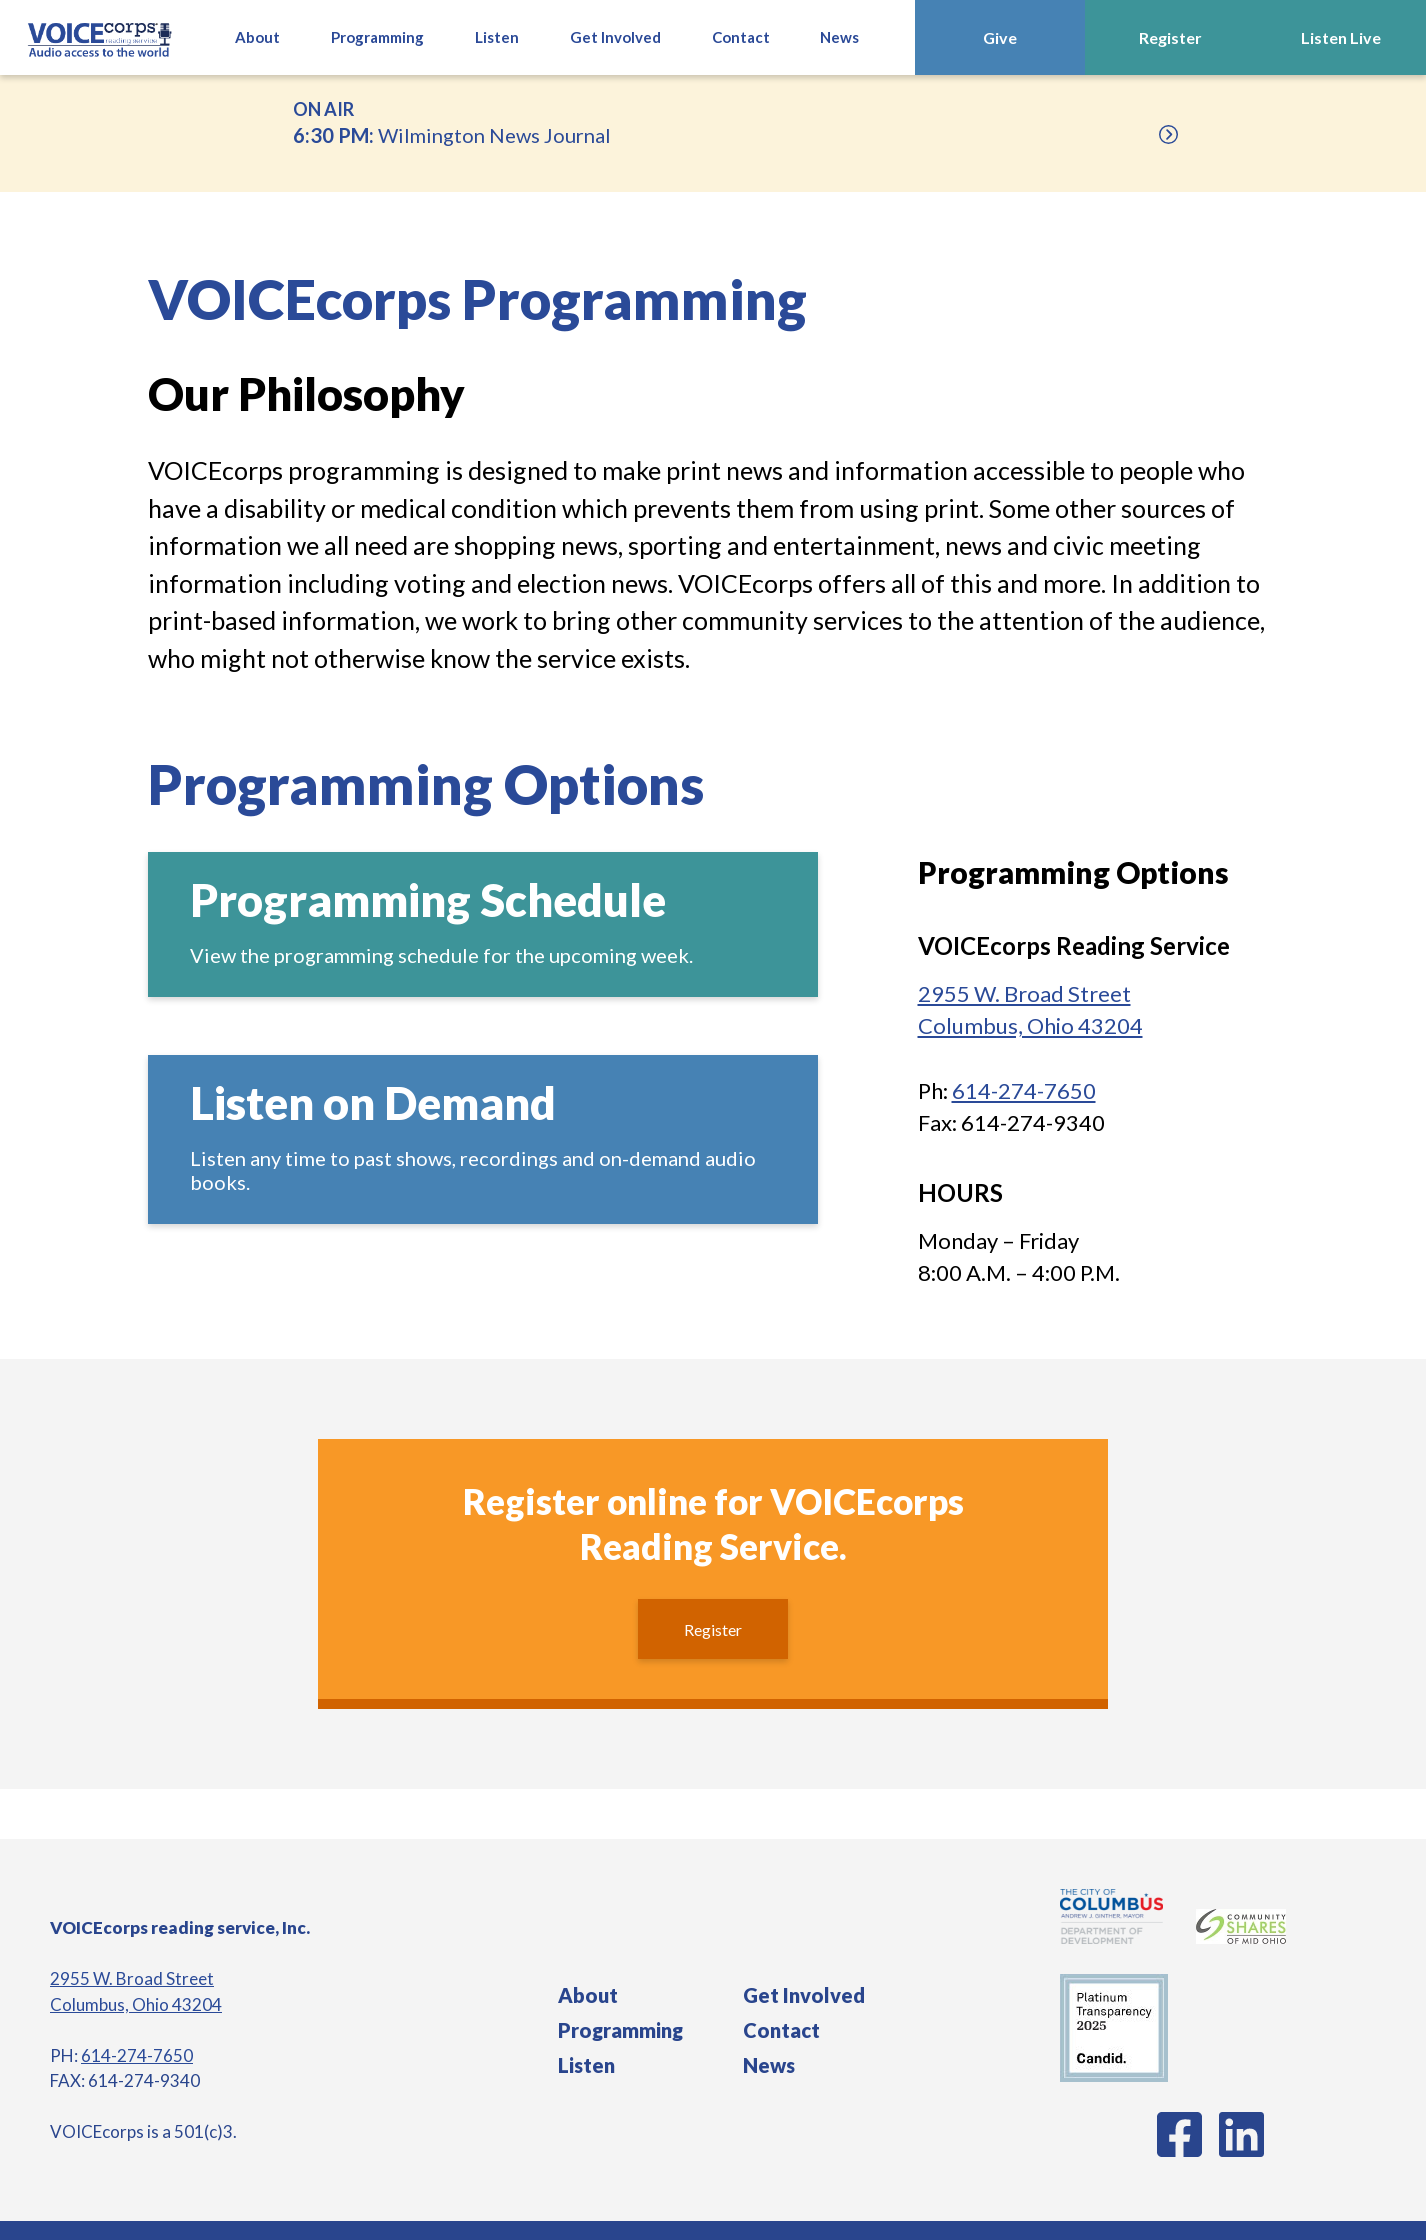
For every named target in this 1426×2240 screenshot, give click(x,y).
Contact (741, 37)
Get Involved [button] (615, 37)
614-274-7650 (1024, 1090)
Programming (620, 2030)
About (257, 37)
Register (1170, 37)
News (839, 37)
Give (1000, 37)
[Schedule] (483, 924)
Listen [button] (497, 37)
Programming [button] (377, 37)
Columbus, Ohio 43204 (136, 2004)
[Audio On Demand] (483, 1139)
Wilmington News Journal (713, 121)
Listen (586, 2065)
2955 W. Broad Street (132, 1978)
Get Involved (804, 1995)
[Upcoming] (1168, 134)
